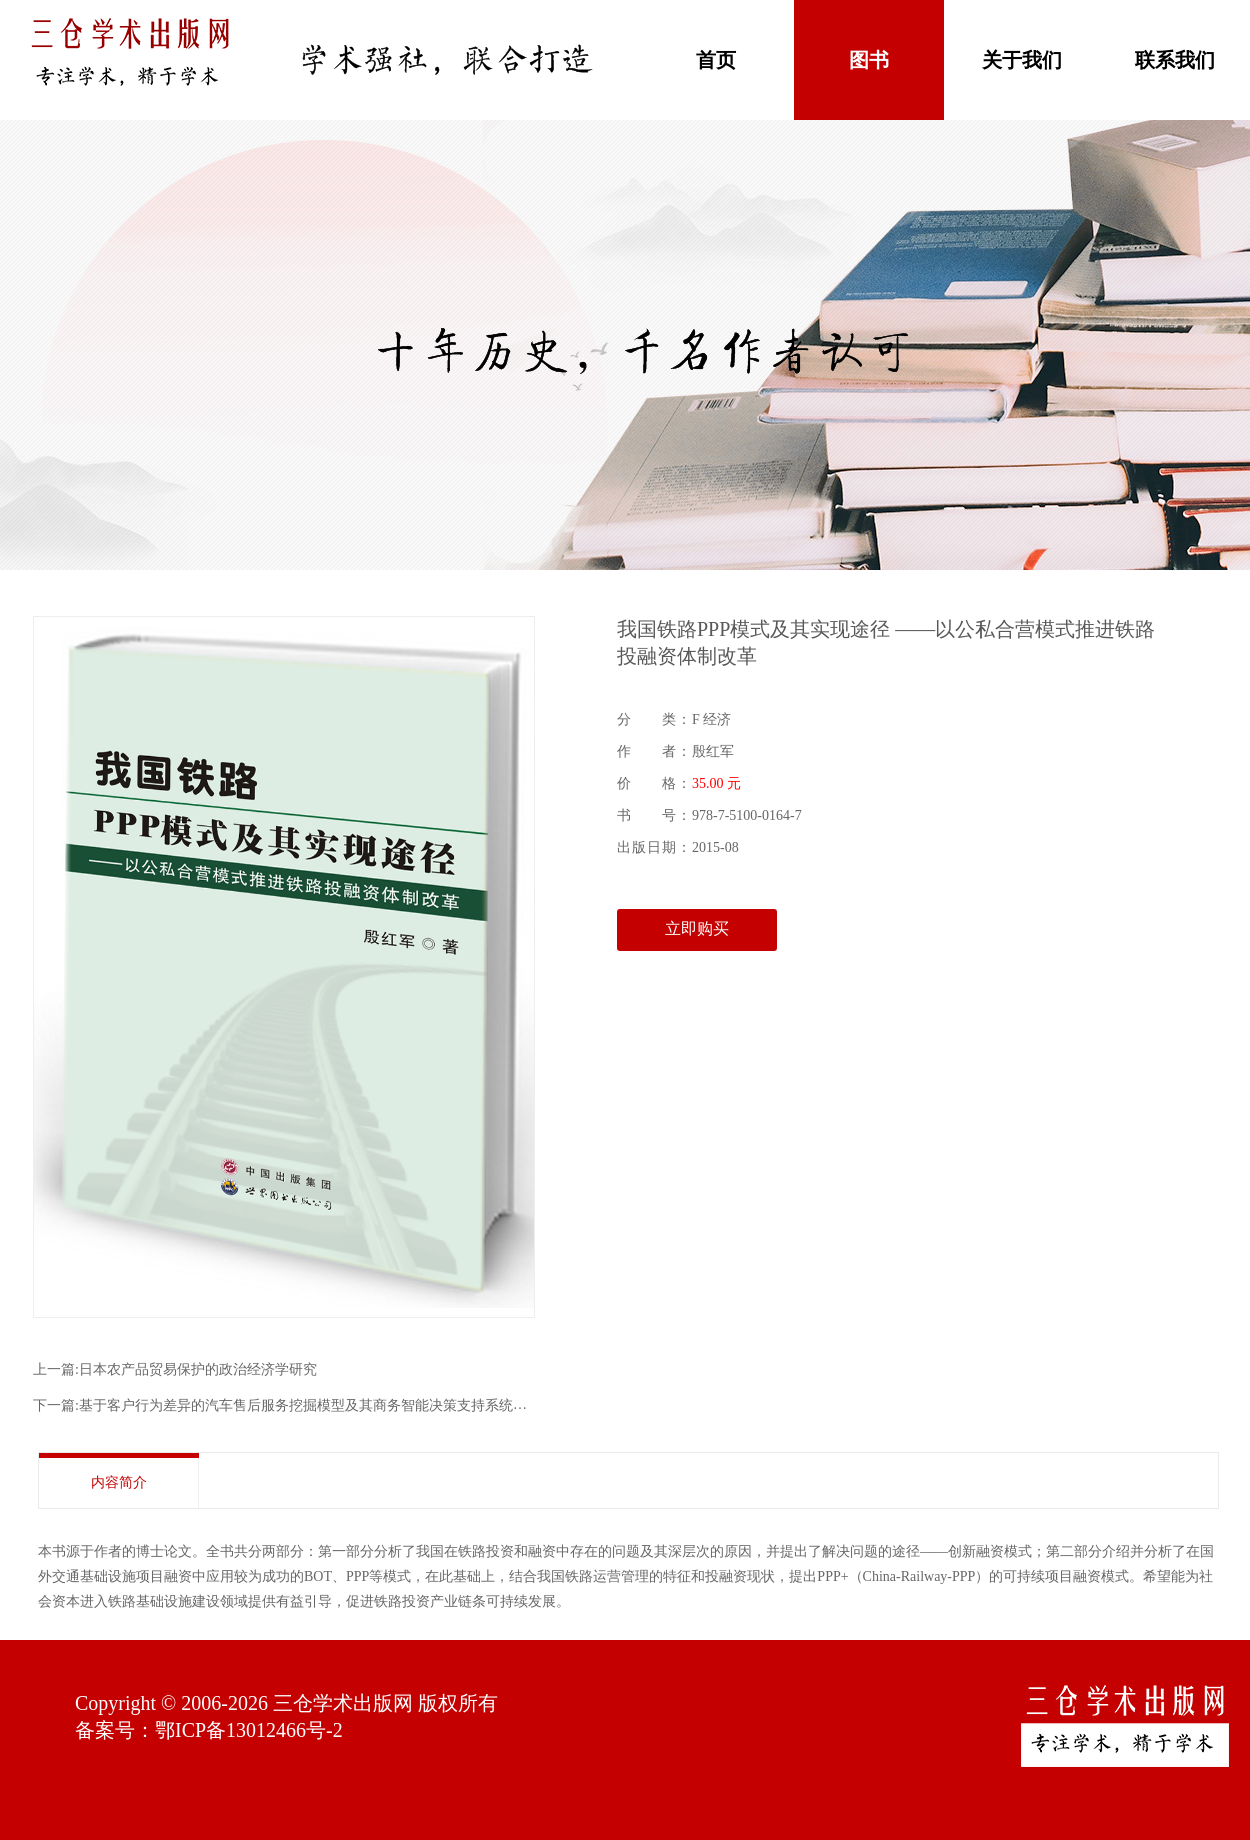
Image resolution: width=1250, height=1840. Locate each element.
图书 (869, 60)
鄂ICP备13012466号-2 (249, 1730)
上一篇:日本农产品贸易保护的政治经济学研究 (175, 1369)
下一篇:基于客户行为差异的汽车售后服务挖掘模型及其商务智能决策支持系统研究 (287, 1405)
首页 (716, 60)
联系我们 (1175, 60)
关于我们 (1022, 60)
